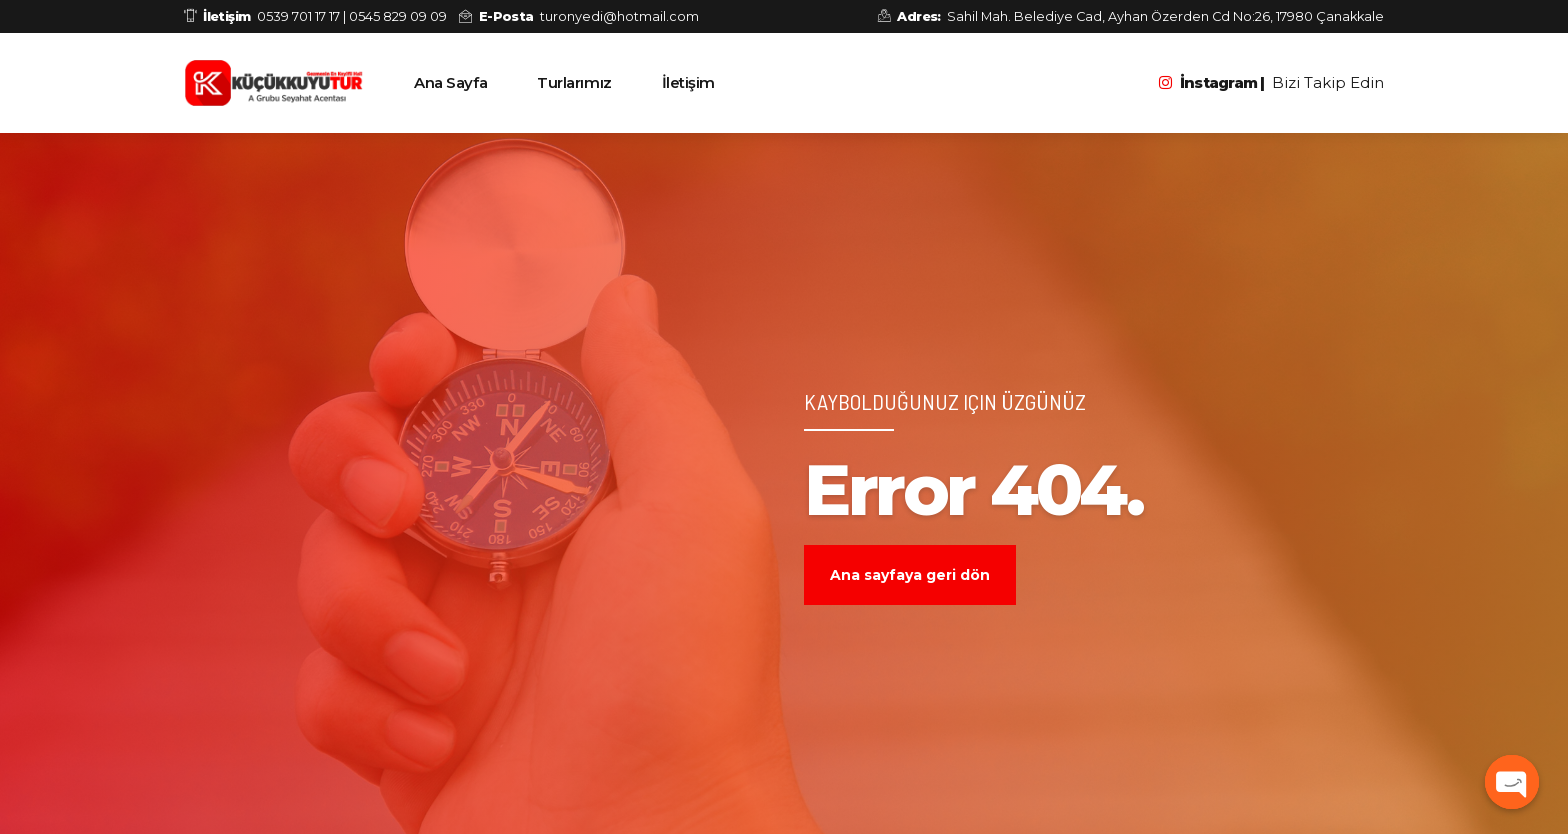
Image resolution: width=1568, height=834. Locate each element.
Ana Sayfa (450, 82)
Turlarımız (574, 82)
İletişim (688, 82)
